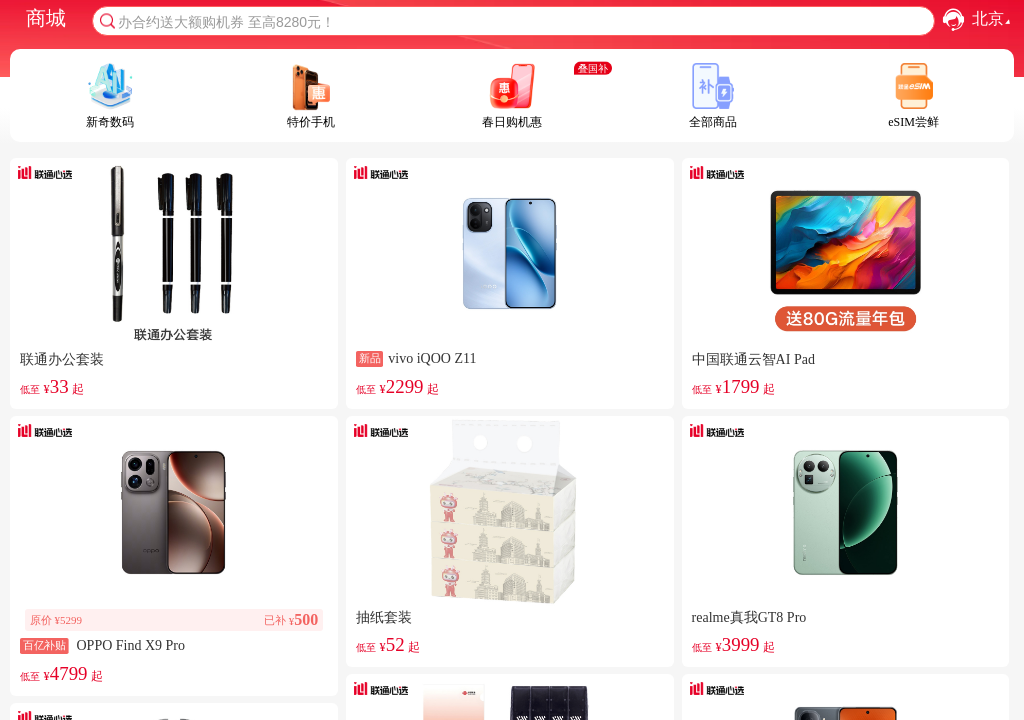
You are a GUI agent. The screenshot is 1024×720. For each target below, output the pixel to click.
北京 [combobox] (993, 19)
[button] (953, 19)
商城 (46, 18)
